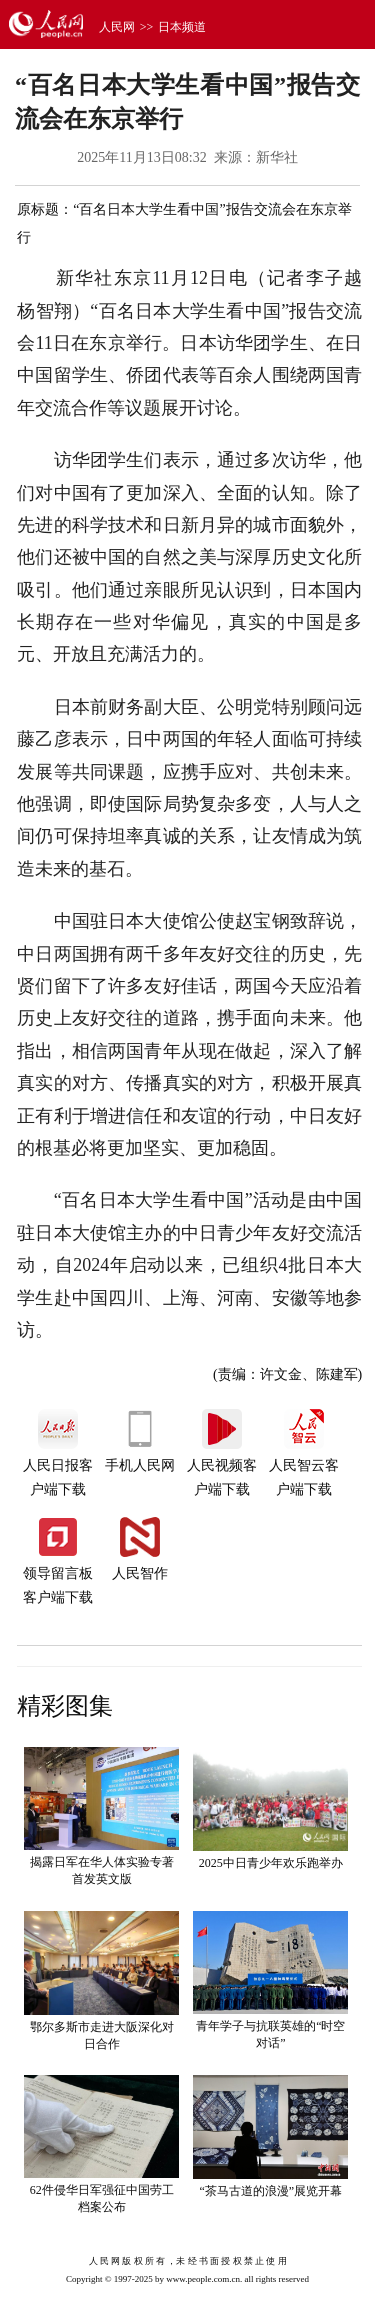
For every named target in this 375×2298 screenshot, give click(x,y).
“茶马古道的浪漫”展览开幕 (270, 2191)
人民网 (117, 27)
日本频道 (182, 27)
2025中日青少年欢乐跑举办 (271, 1863)
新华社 (277, 157)
